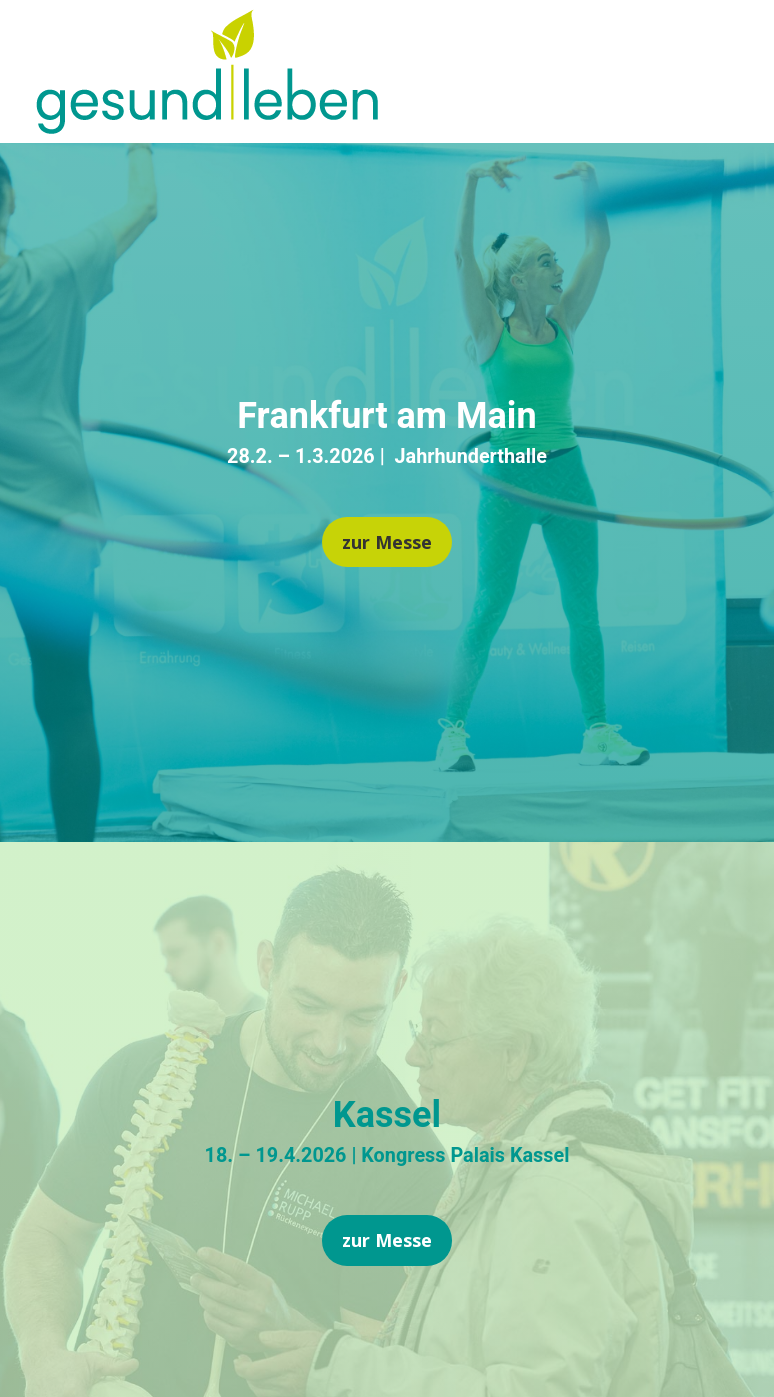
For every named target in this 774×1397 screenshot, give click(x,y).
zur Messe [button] (387, 542)
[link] (207, 126)
